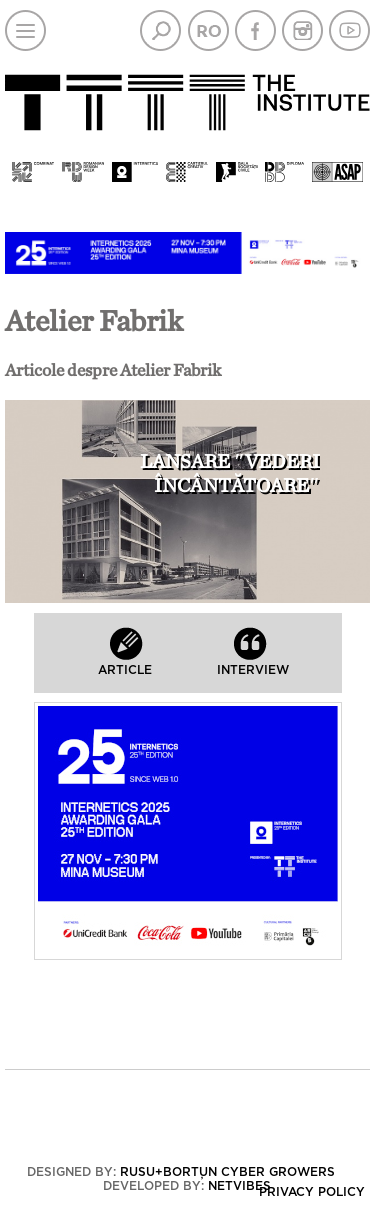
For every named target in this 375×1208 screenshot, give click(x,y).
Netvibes (239, 1186)
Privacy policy (312, 1192)
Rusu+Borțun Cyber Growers (227, 1172)
